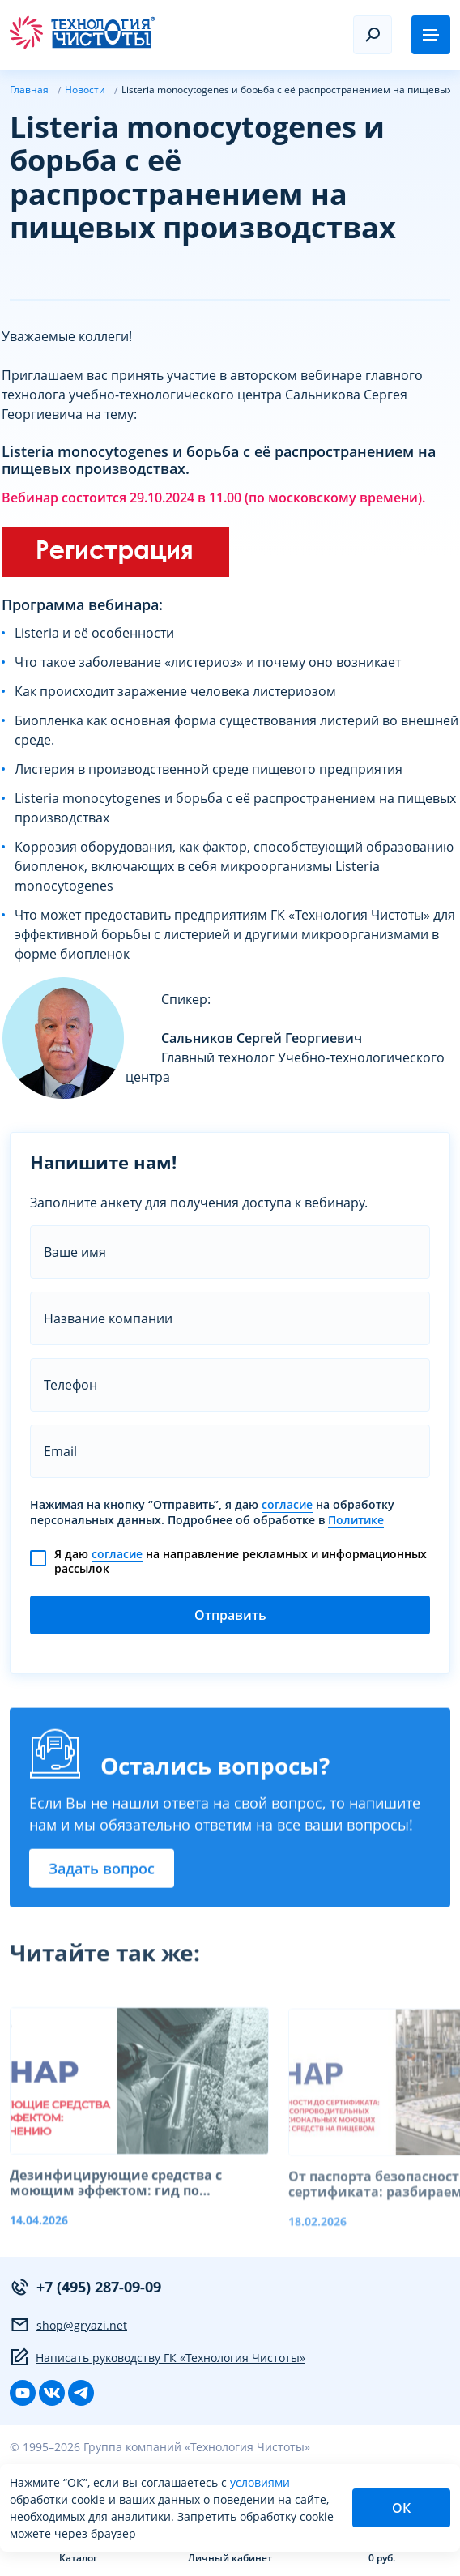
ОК (401, 2508)
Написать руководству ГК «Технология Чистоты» (157, 2357)
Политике (356, 1520)
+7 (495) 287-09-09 (85, 2287)
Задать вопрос (102, 1875)
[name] (230, 1252)
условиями (260, 2482)
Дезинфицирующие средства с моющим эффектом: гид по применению (116, 2200)
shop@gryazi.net (68, 2325)
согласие (287, 1504)
